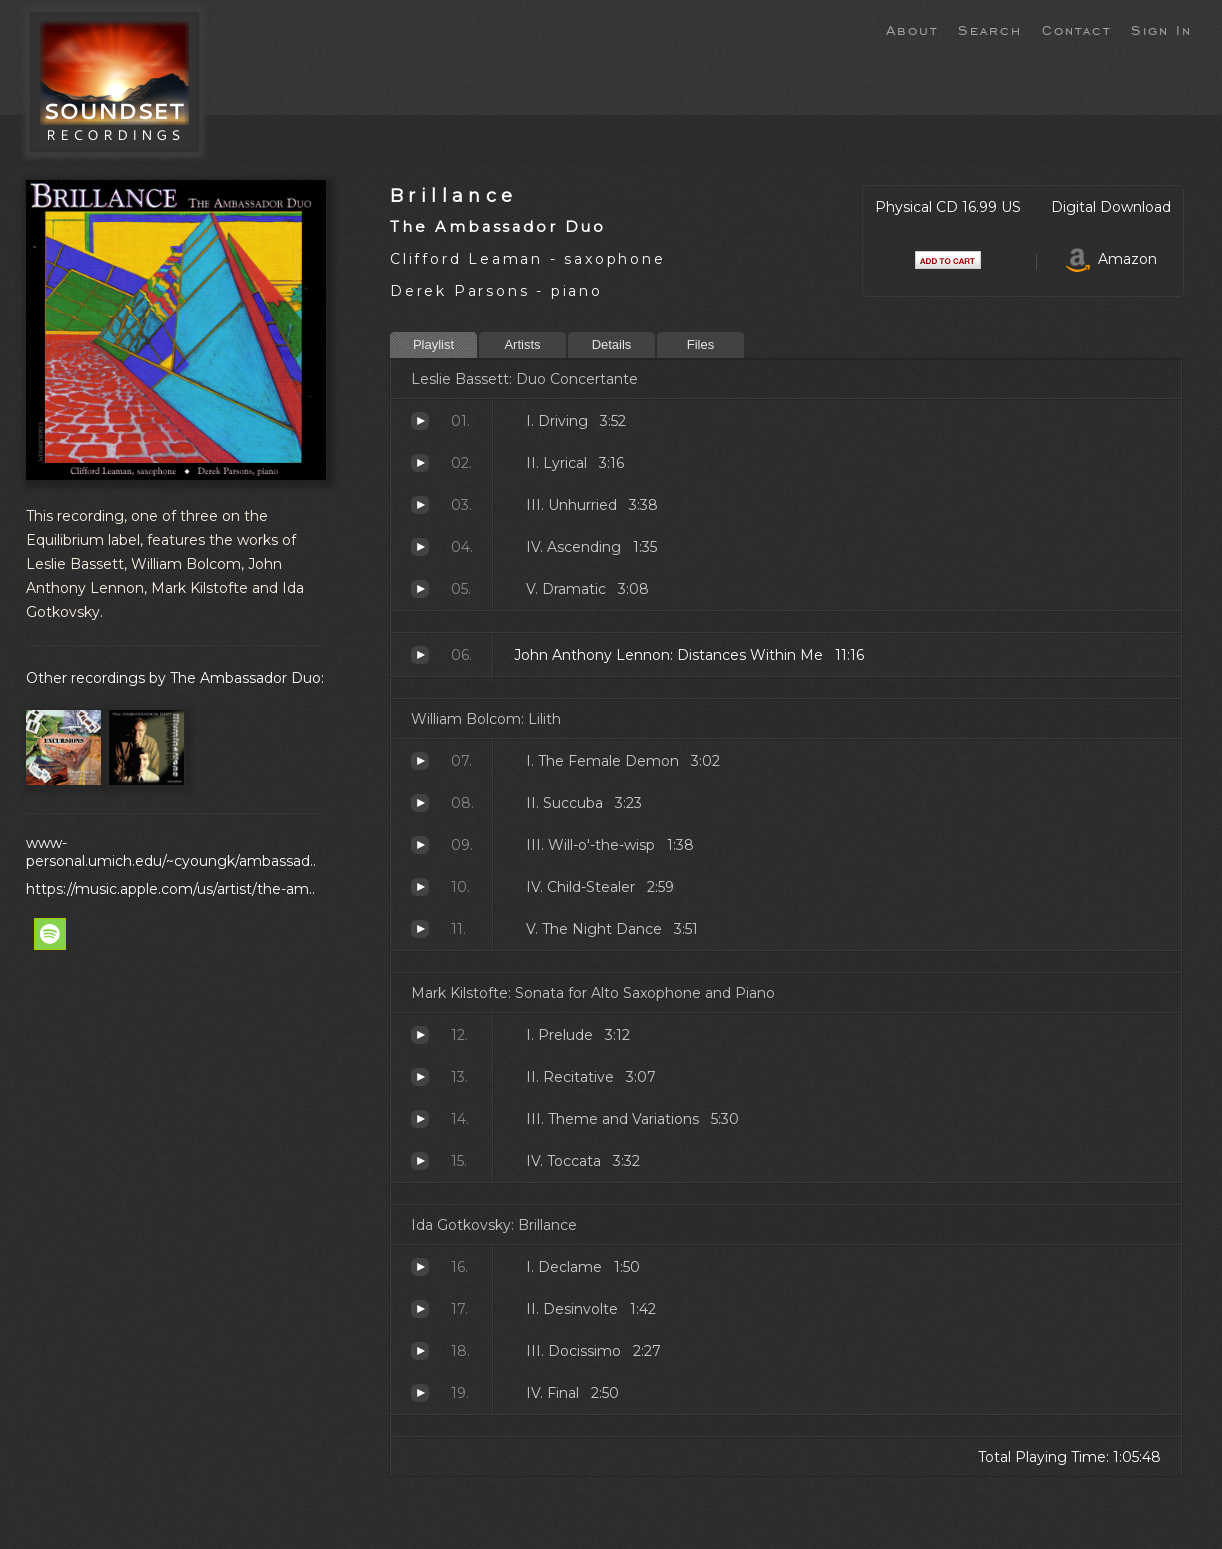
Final (420, 1393)
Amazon (1111, 259)
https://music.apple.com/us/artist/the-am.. (170, 889)
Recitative (420, 1077)
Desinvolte (420, 1309)
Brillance (453, 195)
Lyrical (420, 463)
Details (612, 344)
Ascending (420, 547)
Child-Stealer (420, 887)
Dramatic (420, 589)
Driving (420, 421)
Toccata (420, 1161)
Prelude (420, 1035)
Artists (522, 344)
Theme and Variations (420, 1119)
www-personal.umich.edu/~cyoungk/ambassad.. (171, 852)
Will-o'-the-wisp (420, 845)
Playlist (433, 344)
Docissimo (420, 1351)
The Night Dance (420, 929)
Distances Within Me (420, 655)
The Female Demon (420, 761)
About (912, 29)
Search (990, 29)
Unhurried (420, 505)
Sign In (1161, 29)
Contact (1076, 29)
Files (700, 344)
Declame (420, 1267)
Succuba (420, 803)
